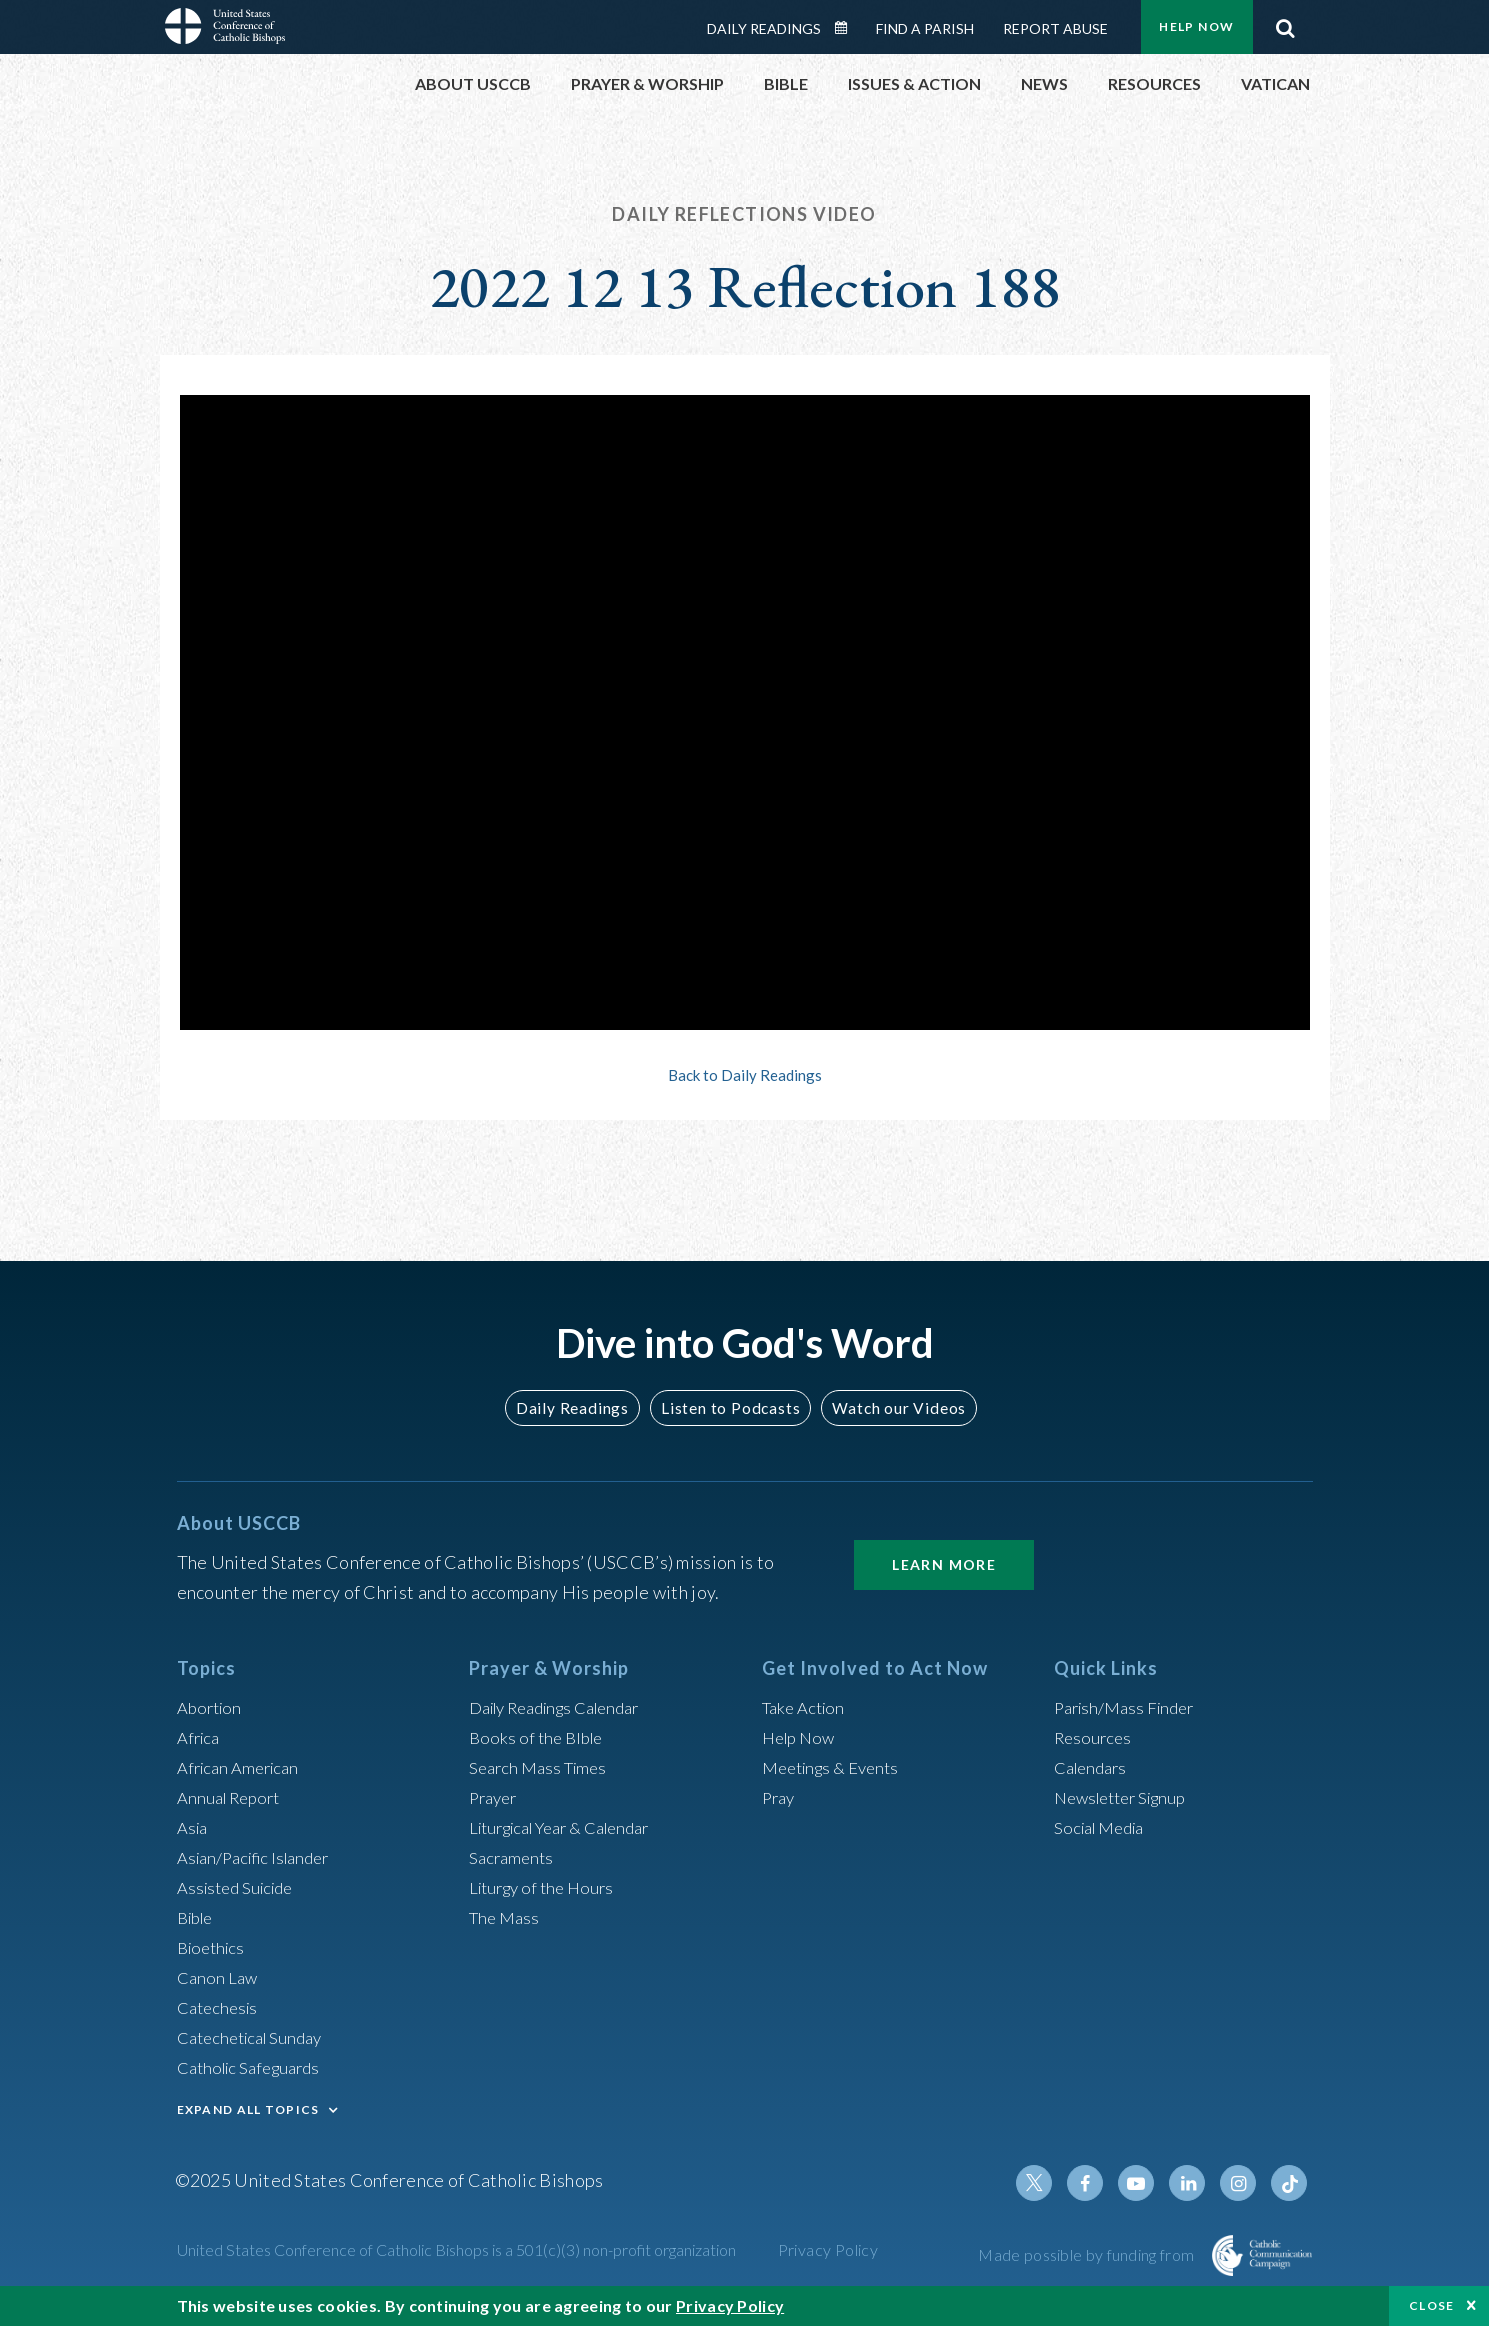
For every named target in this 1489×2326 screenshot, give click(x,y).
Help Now (1196, 26)
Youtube (1147, 2183)
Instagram (1243, 2183)
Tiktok (1291, 2183)
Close (1432, 2305)
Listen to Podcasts (729, 1407)
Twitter (1051, 2183)
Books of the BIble (539, 1737)
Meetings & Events (836, 1767)
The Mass (506, 1917)
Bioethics (214, 1947)
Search (1286, 23)
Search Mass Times (542, 1767)
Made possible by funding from (1087, 2254)
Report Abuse (1055, 28)
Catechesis (220, 2007)
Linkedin (1195, 2183)
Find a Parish (925, 28)
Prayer (495, 1797)
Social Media (1104, 1827)
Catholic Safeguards (255, 2067)
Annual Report (233, 1797)
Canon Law (219, 1977)
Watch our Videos (890, 1407)
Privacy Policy (828, 2249)
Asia (194, 1827)
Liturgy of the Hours (546, 1887)
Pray (780, 1797)
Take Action (806, 1707)
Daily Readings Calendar (847, 28)
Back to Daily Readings (745, 1075)
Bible (198, 1917)
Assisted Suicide (240, 1887)
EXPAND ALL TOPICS (248, 2109)
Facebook (1099, 2183)
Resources (1095, 1737)
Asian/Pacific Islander (260, 1857)
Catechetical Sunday (256, 2037)
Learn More (944, 1564)
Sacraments (513, 1857)
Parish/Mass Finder (1129, 1707)
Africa (200, 1737)
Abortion (212, 1707)
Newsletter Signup (1127, 1797)
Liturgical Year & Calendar (571, 1827)
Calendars (1094, 1767)
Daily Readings (764, 28)
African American (243, 1767)
